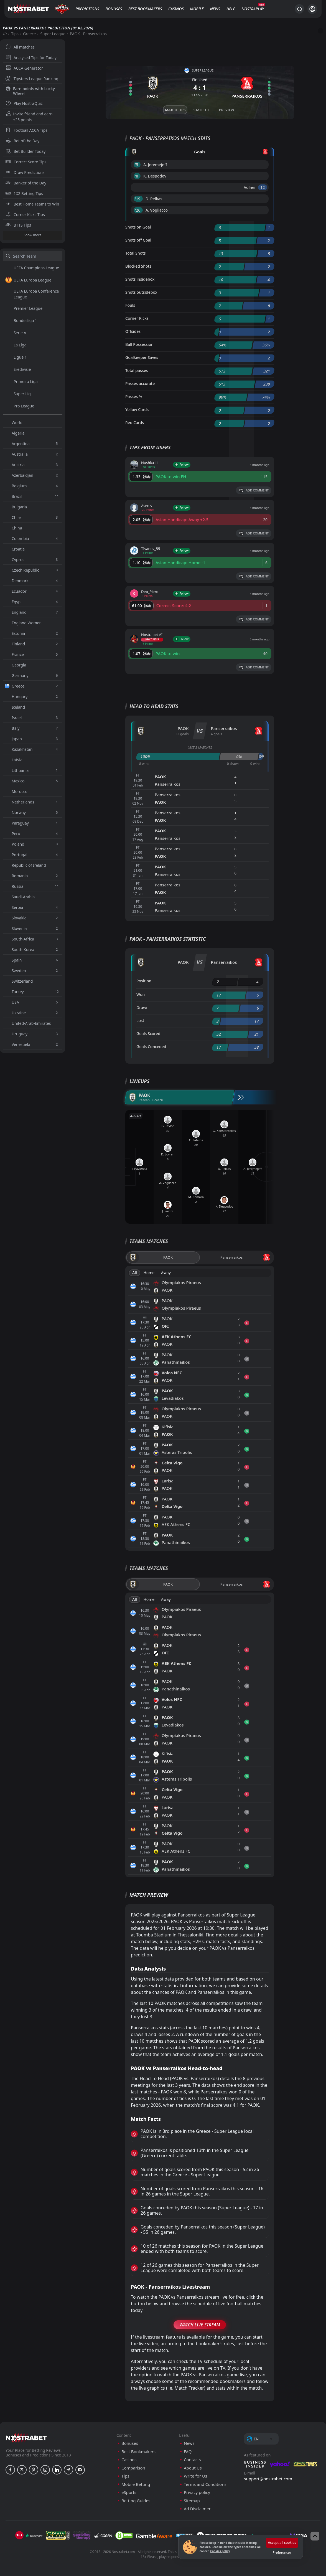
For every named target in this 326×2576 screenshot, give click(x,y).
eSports (128, 2492)
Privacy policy (197, 2492)
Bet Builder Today (25, 151)
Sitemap (192, 2500)
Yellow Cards (137, 409)
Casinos (176, 8)
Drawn (142, 1007)
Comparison (133, 2468)
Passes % (133, 396)
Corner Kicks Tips (25, 214)
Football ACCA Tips (26, 130)
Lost (140, 1020)
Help (230, 8)
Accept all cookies (282, 2542)
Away (166, 1272)
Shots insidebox (139, 279)
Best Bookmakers (145, 8)
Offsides (133, 331)
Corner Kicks (137, 318)
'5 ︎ (137, 164)
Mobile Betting (135, 2484)
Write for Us (195, 2476)
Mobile (197, 8)
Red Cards (134, 422)
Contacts (192, 2459)
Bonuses (113, 8)
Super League (52, 33)
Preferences (281, 2552)
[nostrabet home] (26, 2437)
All (134, 1272)
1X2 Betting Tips (24, 193)
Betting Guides (135, 2500)
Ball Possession (139, 344)
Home (148, 1272)
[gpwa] (58, 2535)
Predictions (87, 8)
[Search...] (299, 9)
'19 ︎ (138, 198)
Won (140, 994)
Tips (15, 33)
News (215, 8)
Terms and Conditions (205, 2484)
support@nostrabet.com (268, 2478)
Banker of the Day (26, 183)
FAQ (188, 2451)
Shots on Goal (138, 227)
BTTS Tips (18, 225)
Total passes (136, 370)
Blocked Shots (138, 266)
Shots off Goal (138, 240)
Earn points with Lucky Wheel (30, 91)
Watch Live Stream (199, 2325)
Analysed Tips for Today (31, 57)
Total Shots (135, 253)
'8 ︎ (137, 176)
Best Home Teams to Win (32, 204)
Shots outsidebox (141, 292)
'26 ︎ (138, 210)
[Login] (312, 9)
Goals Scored (148, 1033)
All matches (20, 47)
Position (143, 980)
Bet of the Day (22, 141)
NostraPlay (252, 8)
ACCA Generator (24, 68)
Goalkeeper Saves (141, 357)
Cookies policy (220, 2551)
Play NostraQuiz (24, 103)
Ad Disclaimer (197, 2508)
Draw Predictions (25, 172)
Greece (29, 33)
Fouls (130, 305)
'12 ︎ (262, 187)
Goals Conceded (151, 1046)
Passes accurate (140, 383)
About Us (193, 2468)
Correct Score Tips (26, 162)
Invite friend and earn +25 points (29, 117)
